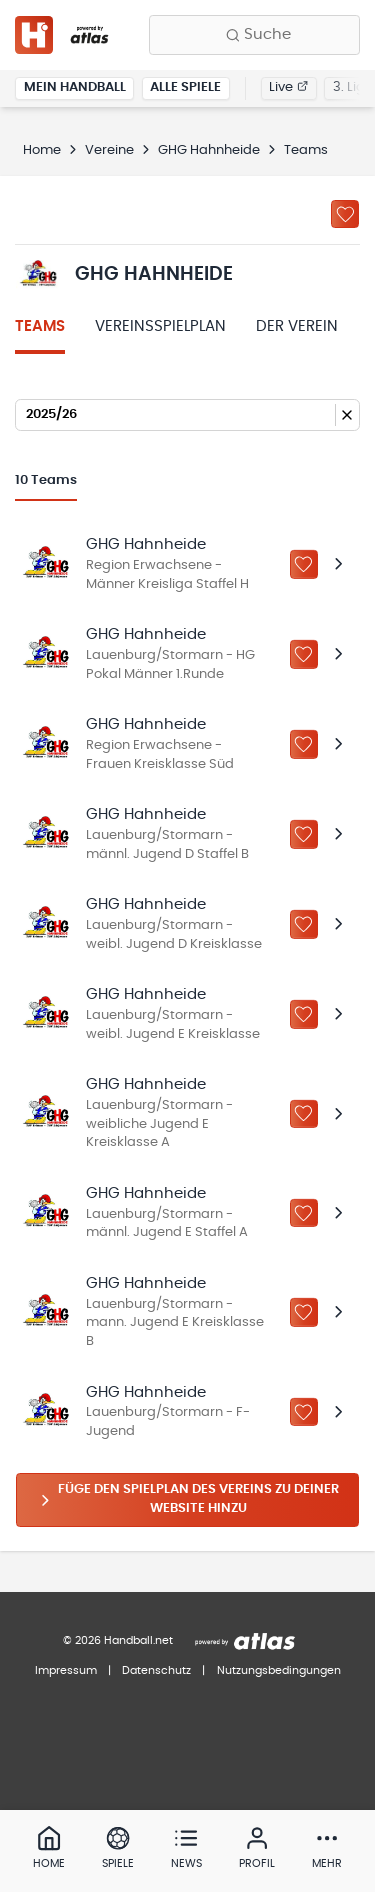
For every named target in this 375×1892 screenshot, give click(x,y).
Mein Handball (75, 87)
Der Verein (297, 326)
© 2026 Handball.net (118, 1640)
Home (42, 150)
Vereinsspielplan (160, 326)
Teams (40, 326)
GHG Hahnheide (209, 150)
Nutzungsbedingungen (279, 1670)
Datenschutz (156, 1670)
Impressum (66, 1670)
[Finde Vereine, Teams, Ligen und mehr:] (254, 35)
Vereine (109, 150)
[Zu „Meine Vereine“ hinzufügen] (345, 214)
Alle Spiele (185, 87)
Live (288, 87)
